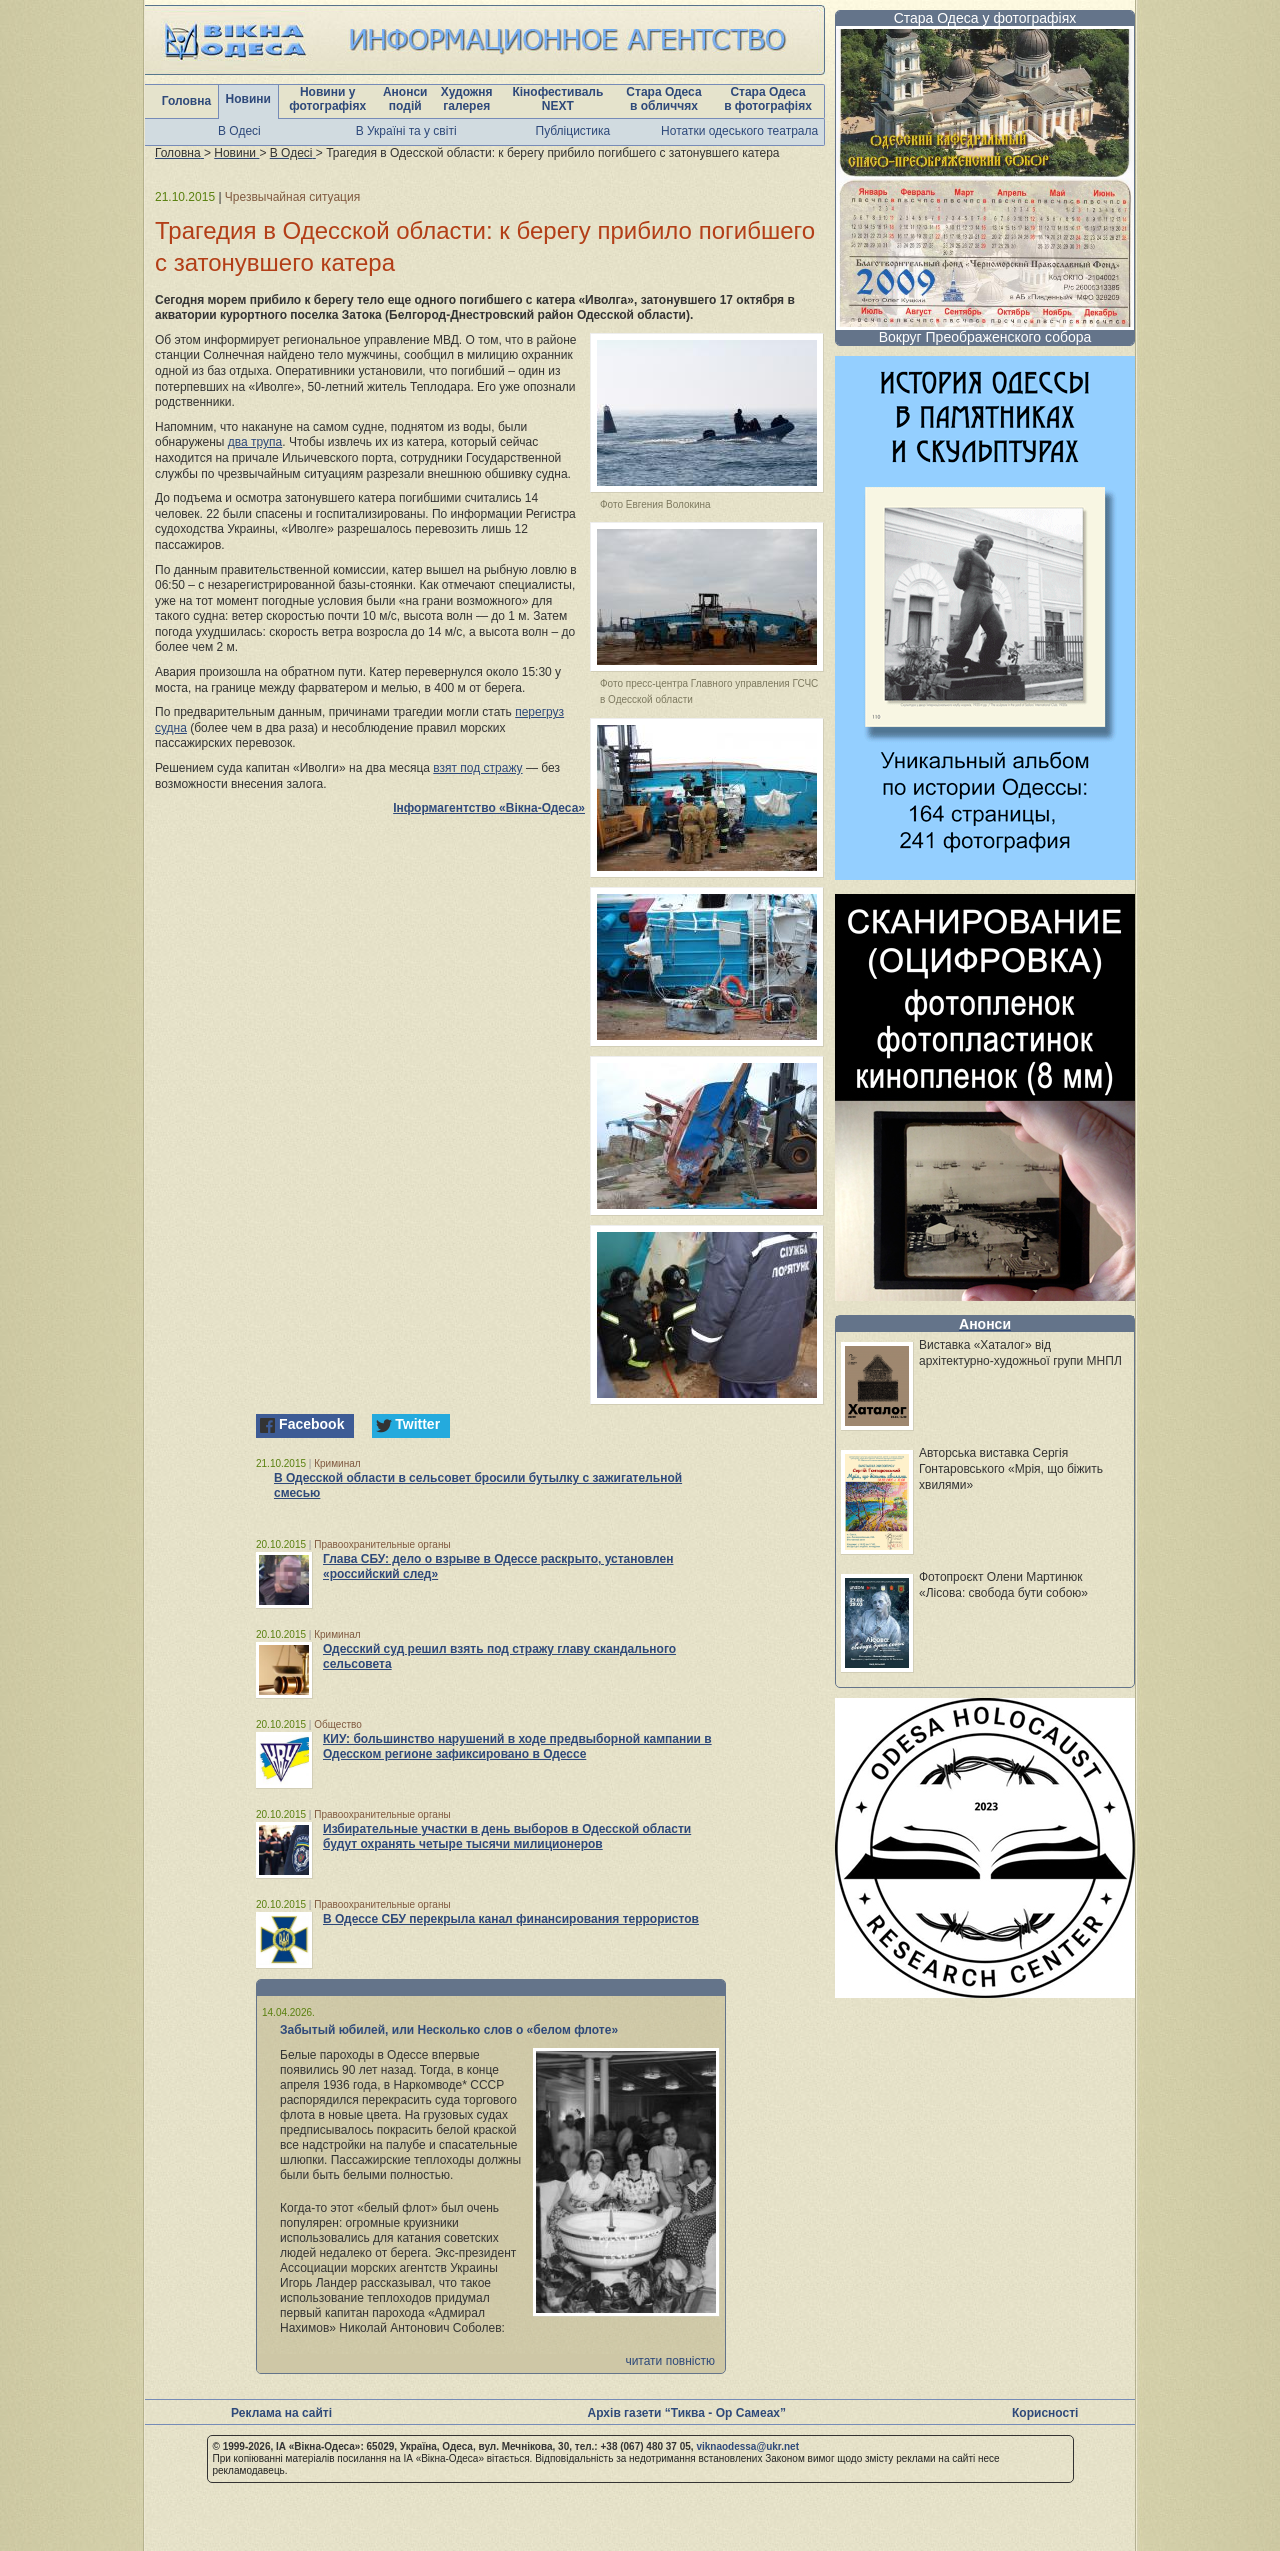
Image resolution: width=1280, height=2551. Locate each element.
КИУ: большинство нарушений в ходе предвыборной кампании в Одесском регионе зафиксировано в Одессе (517, 1746)
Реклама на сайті (281, 2413)
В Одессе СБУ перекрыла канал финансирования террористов (511, 1919)
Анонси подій (405, 99)
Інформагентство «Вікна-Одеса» (489, 808)
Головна (186, 101)
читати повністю (670, 2361)
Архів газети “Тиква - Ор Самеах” (687, 2413)
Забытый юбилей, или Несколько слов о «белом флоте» (449, 2030)
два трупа (255, 442)
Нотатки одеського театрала (739, 131)
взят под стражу (477, 768)
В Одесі (239, 131)
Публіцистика (573, 131)
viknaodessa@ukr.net (747, 2446)
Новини (248, 99)
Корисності (1045, 2413)
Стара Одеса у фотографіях (985, 18)
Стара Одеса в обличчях (663, 99)
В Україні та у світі (406, 131)
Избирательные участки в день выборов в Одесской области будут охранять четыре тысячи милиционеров (507, 1836)
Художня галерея (467, 99)
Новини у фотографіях (327, 99)
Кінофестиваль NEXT (557, 99)
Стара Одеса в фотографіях (768, 99)
